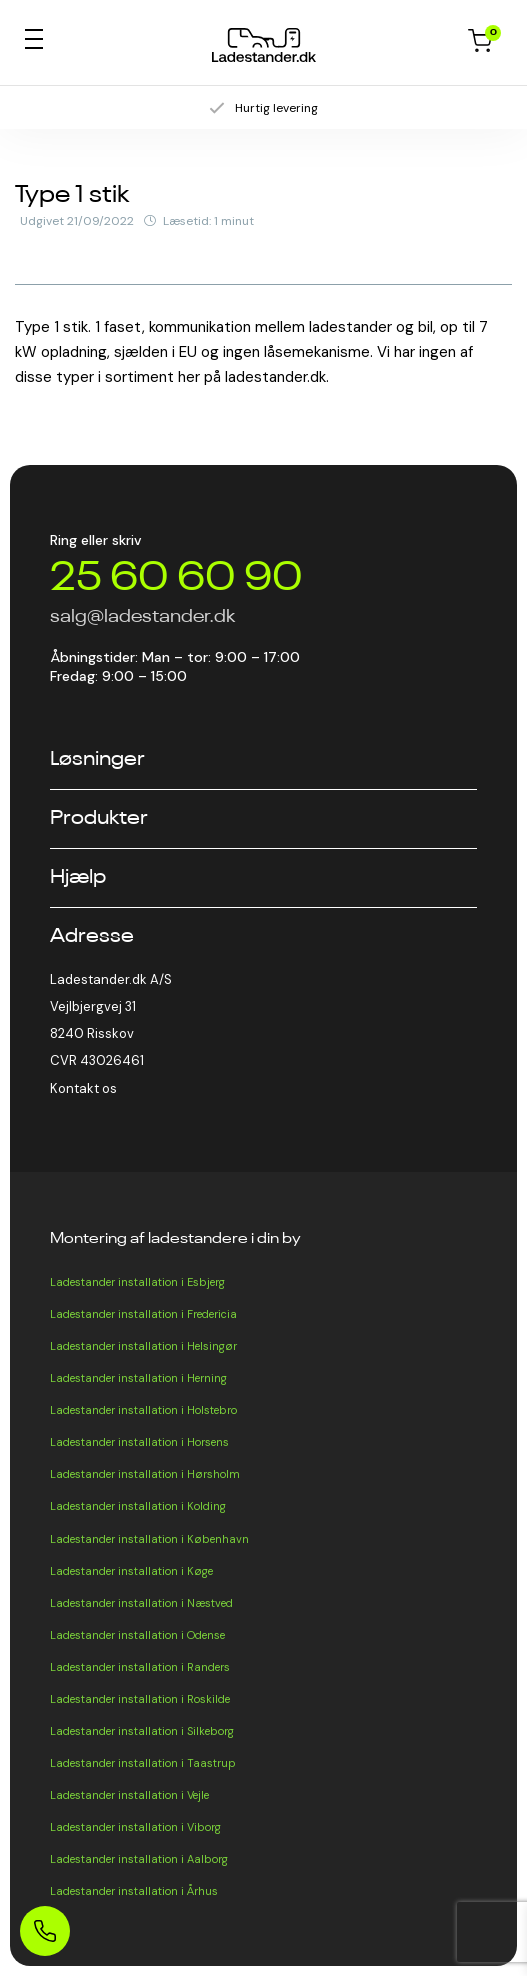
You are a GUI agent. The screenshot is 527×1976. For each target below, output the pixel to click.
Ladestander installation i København (149, 1539)
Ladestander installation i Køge (131, 1571)
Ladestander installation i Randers (140, 1667)
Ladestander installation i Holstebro (143, 1410)
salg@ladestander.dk (142, 617)
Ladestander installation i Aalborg (139, 1859)
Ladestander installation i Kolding (138, 1506)
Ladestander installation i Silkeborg (142, 1731)
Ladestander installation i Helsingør (143, 1346)
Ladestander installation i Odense (137, 1635)
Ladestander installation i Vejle (129, 1795)
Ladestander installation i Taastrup (143, 1763)
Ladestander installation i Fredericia (143, 1314)
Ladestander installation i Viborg (135, 1827)
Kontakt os (83, 1088)
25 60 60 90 (176, 579)
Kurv (480, 41)
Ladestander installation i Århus (134, 1891)
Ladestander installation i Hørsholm (145, 1474)
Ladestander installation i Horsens (139, 1442)
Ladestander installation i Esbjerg (137, 1282)
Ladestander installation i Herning (138, 1378)
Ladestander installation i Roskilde (140, 1699)
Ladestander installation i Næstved (141, 1603)
